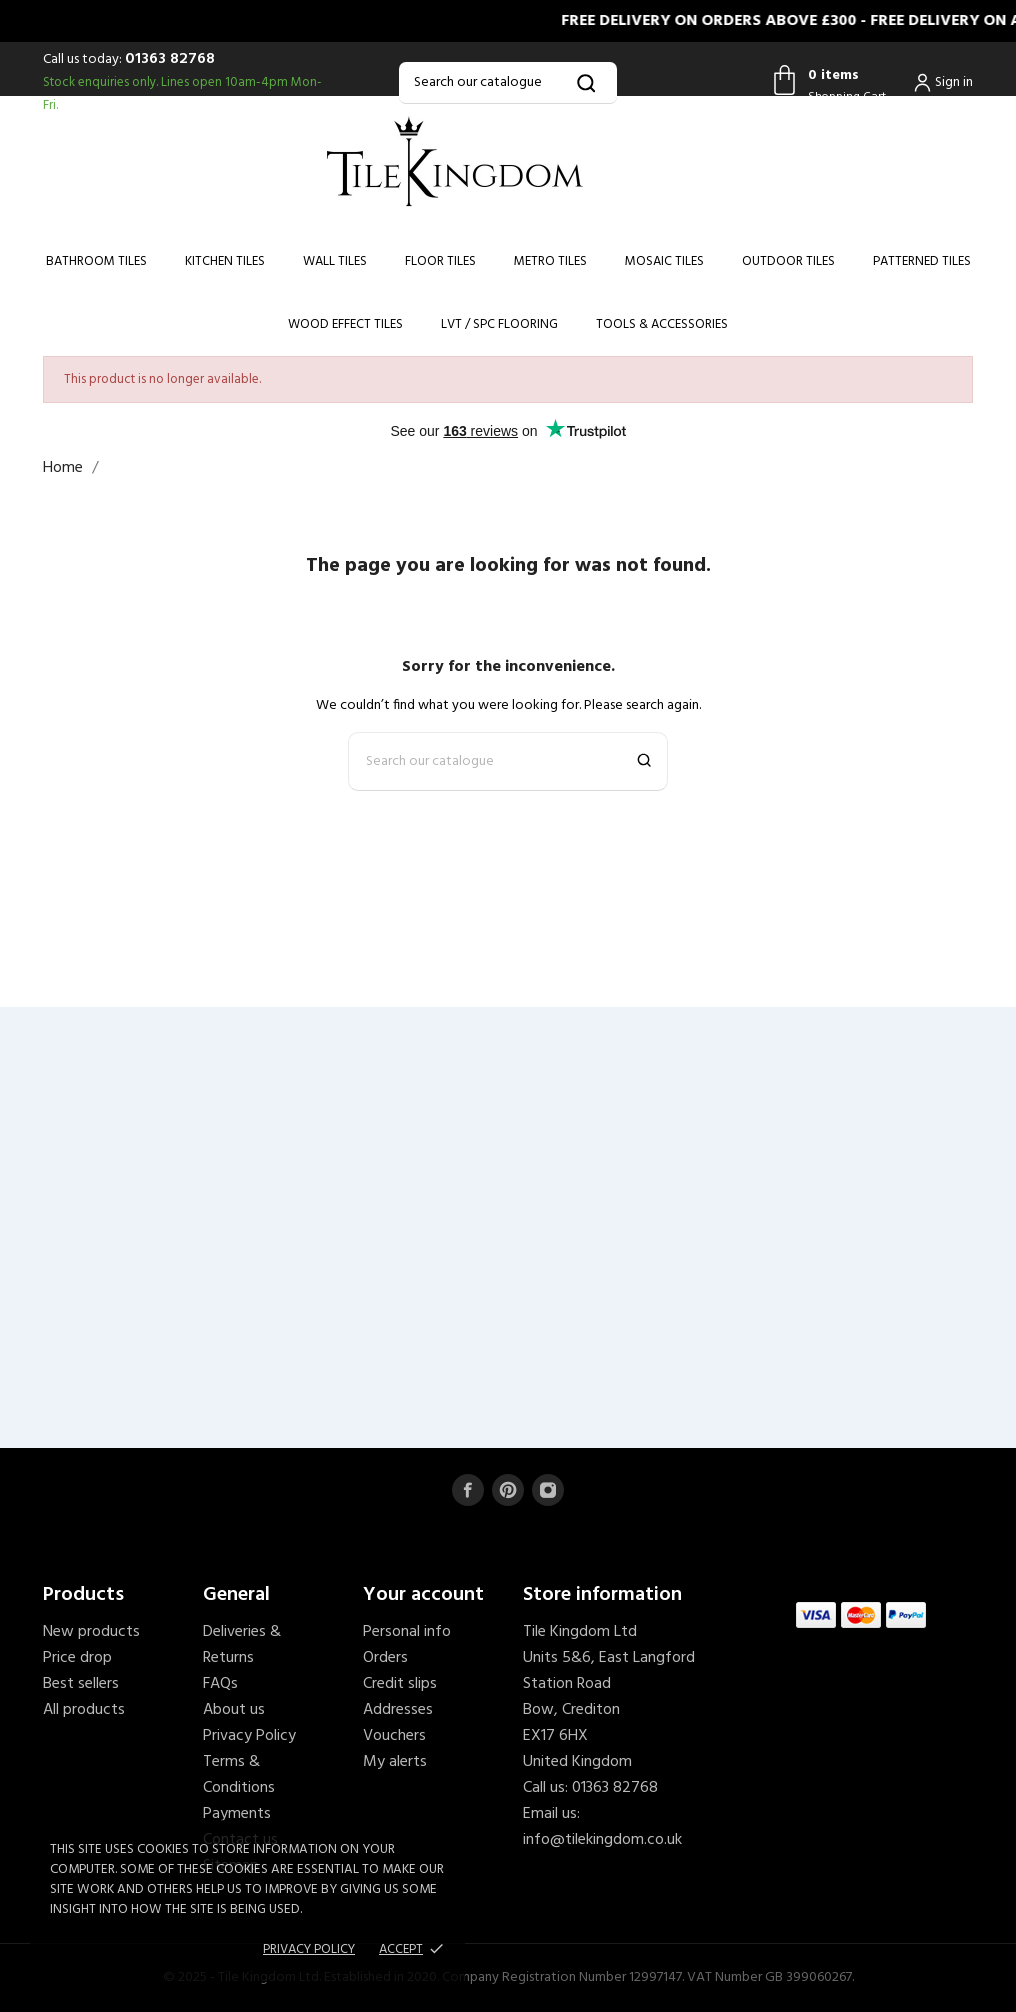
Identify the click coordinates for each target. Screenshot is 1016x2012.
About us (234, 1710)
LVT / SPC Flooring (499, 324)
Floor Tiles (440, 261)
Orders (385, 1658)
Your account (423, 1595)
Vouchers (394, 1736)
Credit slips (400, 1684)
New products (91, 1632)
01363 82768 (170, 59)
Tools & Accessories (662, 324)
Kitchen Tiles (225, 261)
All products (84, 1710)
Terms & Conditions (239, 1775)
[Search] (507, 83)
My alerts (395, 1762)
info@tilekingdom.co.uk (602, 1840)
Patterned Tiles (922, 261)
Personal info (407, 1632)
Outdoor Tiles (788, 261)
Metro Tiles (550, 261)
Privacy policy (309, 1949)
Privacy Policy (249, 1736)
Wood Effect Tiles (345, 324)
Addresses (398, 1710)
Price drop (77, 1658)
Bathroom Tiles (96, 261)
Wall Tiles (335, 261)
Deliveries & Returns (242, 1645)
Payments (237, 1814)
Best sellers (81, 1684)
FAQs (220, 1684)
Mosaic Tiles (664, 261)
